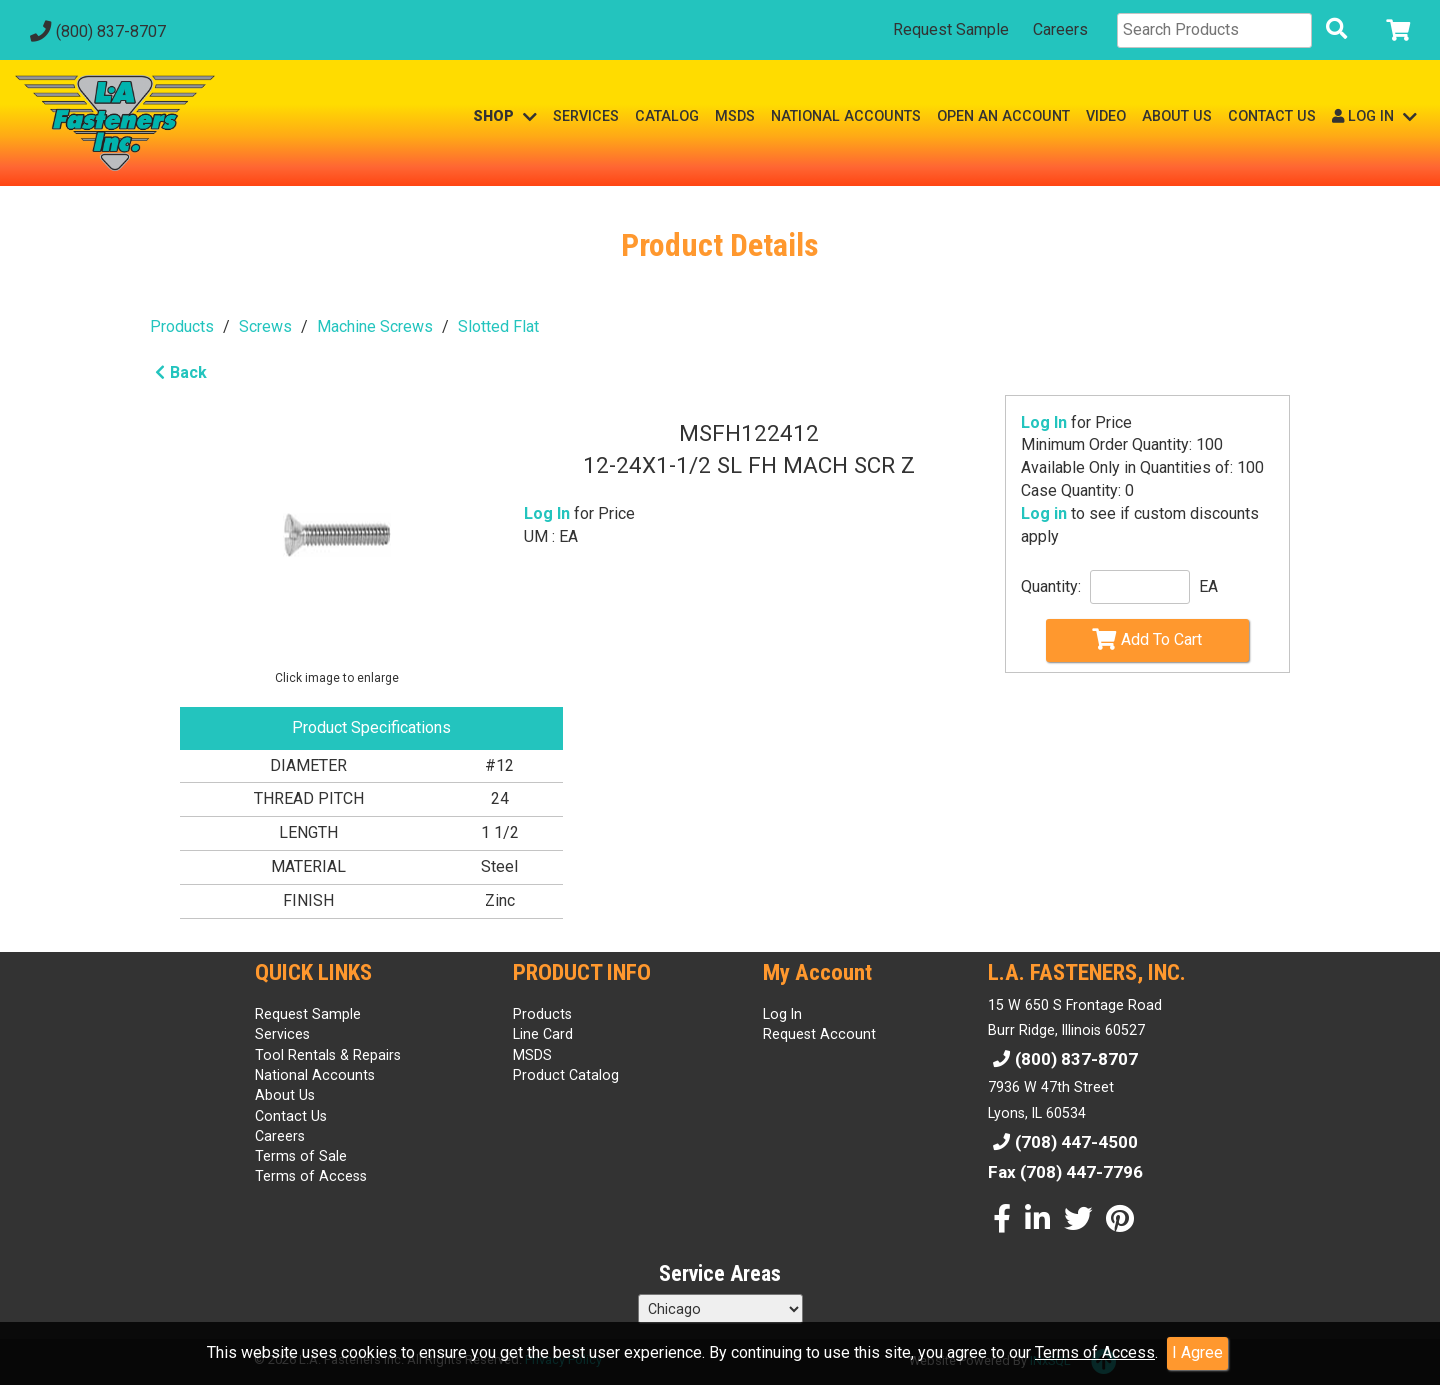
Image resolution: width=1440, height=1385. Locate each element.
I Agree (1197, 1352)
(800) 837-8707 (95, 31)
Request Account (819, 1034)
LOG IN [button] (1374, 116)
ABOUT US (1177, 116)
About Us (285, 1095)
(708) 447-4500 (1063, 1142)
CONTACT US (1272, 116)
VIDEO (1106, 116)
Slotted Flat (498, 326)
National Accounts (315, 1075)
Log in (1044, 513)
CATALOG (667, 116)
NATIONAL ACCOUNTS (846, 116)
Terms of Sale (301, 1156)
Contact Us (291, 1116)
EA (1208, 586)
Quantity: (1051, 586)
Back (178, 372)
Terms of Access (1095, 1352)
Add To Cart (1147, 639)
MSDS (735, 116)
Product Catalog (566, 1075)
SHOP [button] (505, 116)
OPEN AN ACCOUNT (1003, 116)
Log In (1044, 422)
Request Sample (951, 29)
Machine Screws (375, 326)
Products (182, 326)
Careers (1060, 29)
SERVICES (586, 116)
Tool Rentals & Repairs (328, 1055)
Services (282, 1034)
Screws (265, 326)
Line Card (543, 1034)
